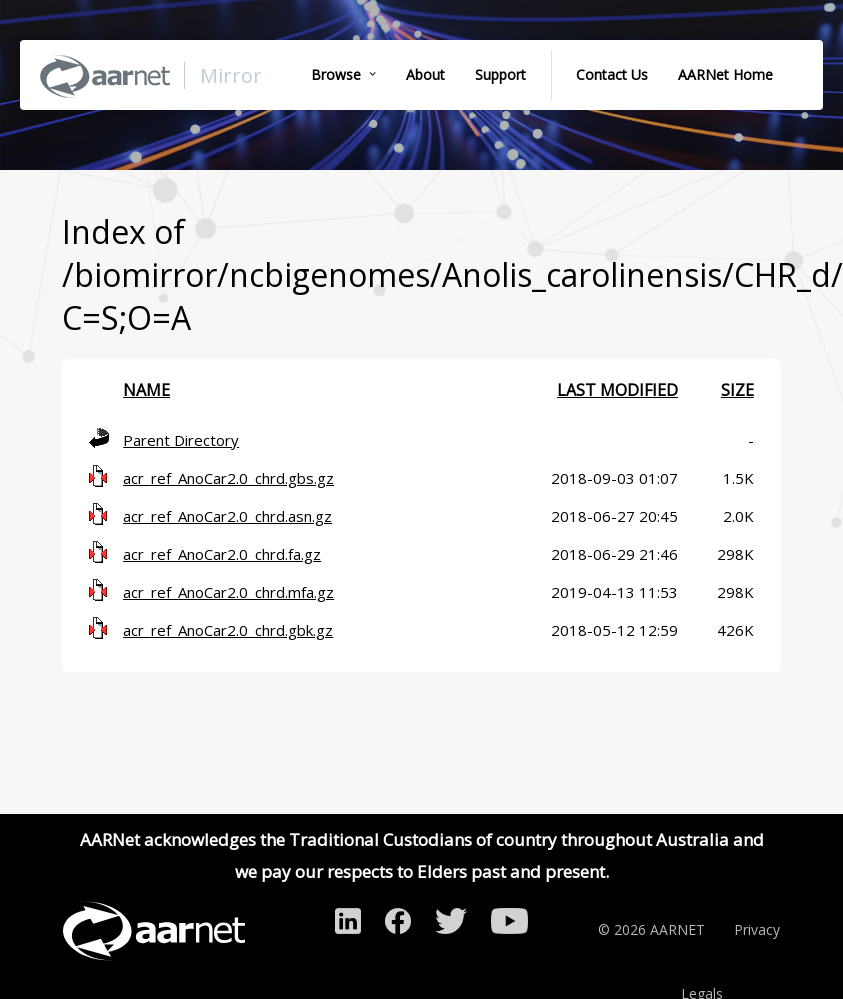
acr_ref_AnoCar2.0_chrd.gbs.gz (228, 478)
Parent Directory (181, 440)
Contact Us (612, 74)
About (425, 74)
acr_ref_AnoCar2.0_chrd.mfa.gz (228, 592)
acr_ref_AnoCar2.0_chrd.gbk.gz (228, 630)
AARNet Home (725, 74)
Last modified (617, 390)
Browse (336, 74)
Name (146, 390)
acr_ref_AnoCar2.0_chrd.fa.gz (222, 554)
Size (737, 390)
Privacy (757, 929)
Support (500, 74)
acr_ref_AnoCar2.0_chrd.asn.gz (227, 516)
